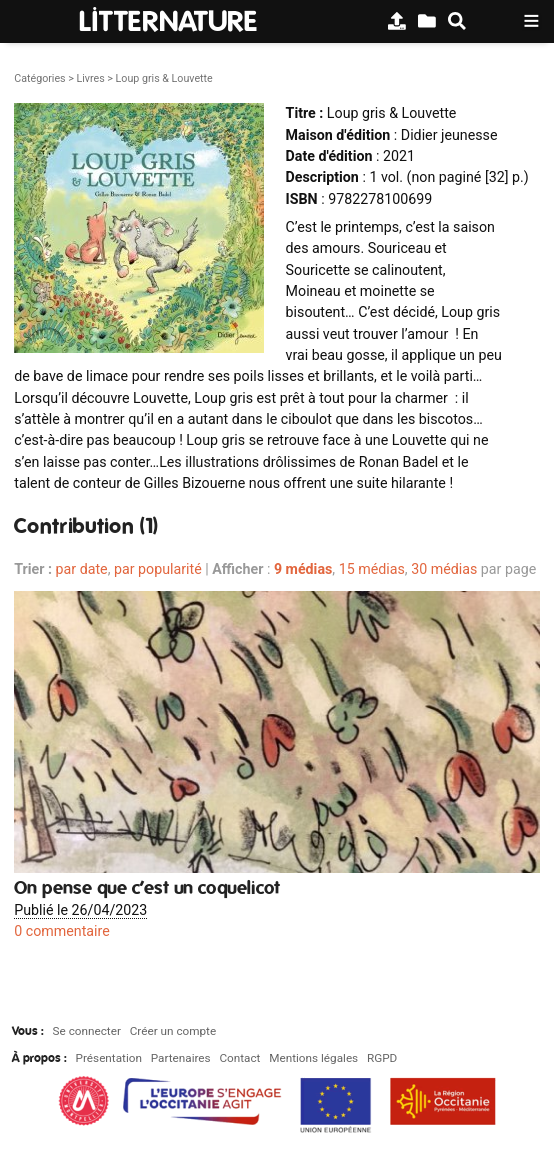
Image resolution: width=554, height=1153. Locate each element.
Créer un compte (173, 1031)
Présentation (109, 1058)
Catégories (39, 78)
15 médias (372, 569)
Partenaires (181, 1058)
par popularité (158, 569)
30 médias (444, 569)
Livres (90, 78)
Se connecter (87, 1031)
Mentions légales (313, 1058)
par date (82, 569)
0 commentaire (62, 931)
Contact (239, 1058)
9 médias (303, 569)
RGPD (382, 1058)
